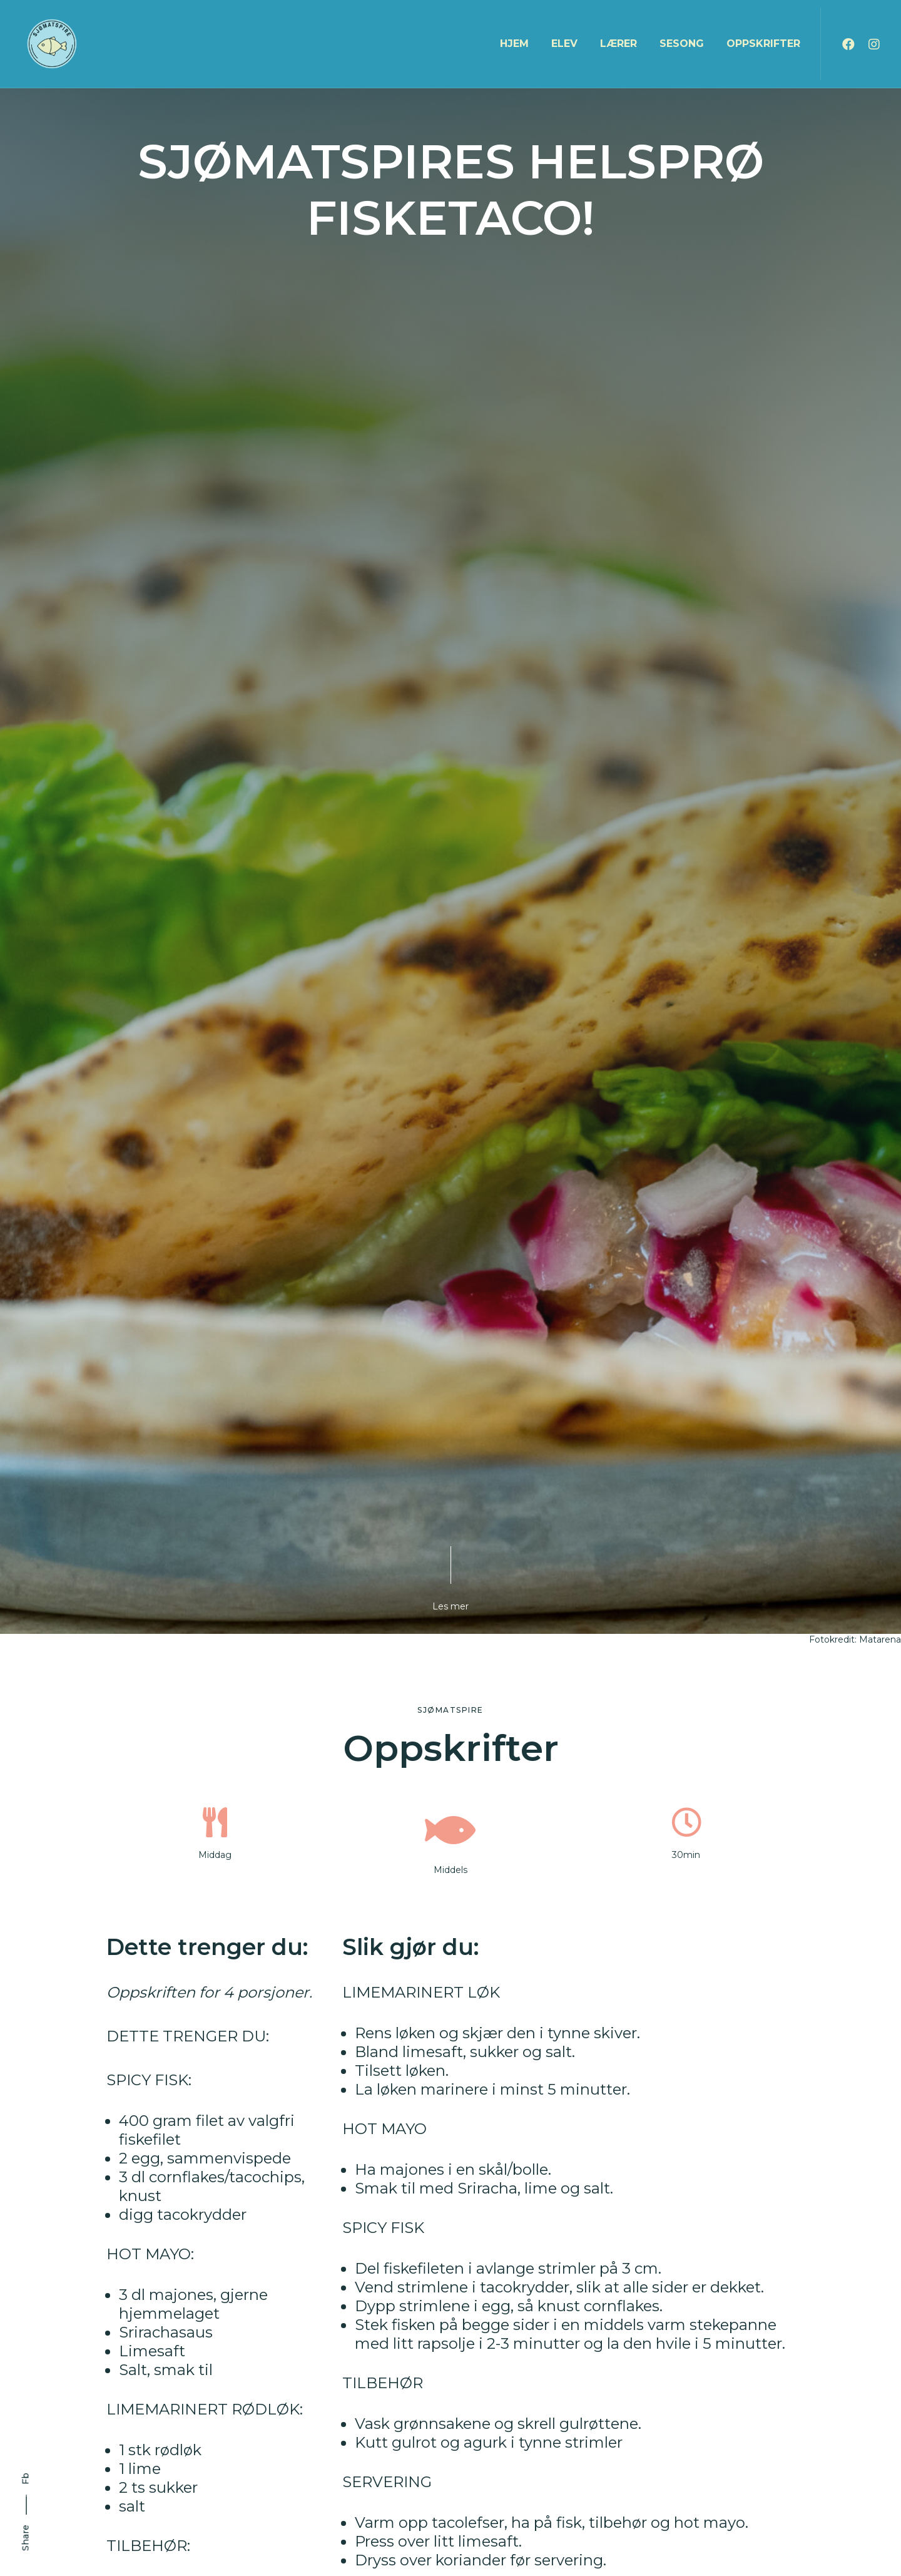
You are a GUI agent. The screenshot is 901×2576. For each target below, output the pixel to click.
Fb (25, 2479)
